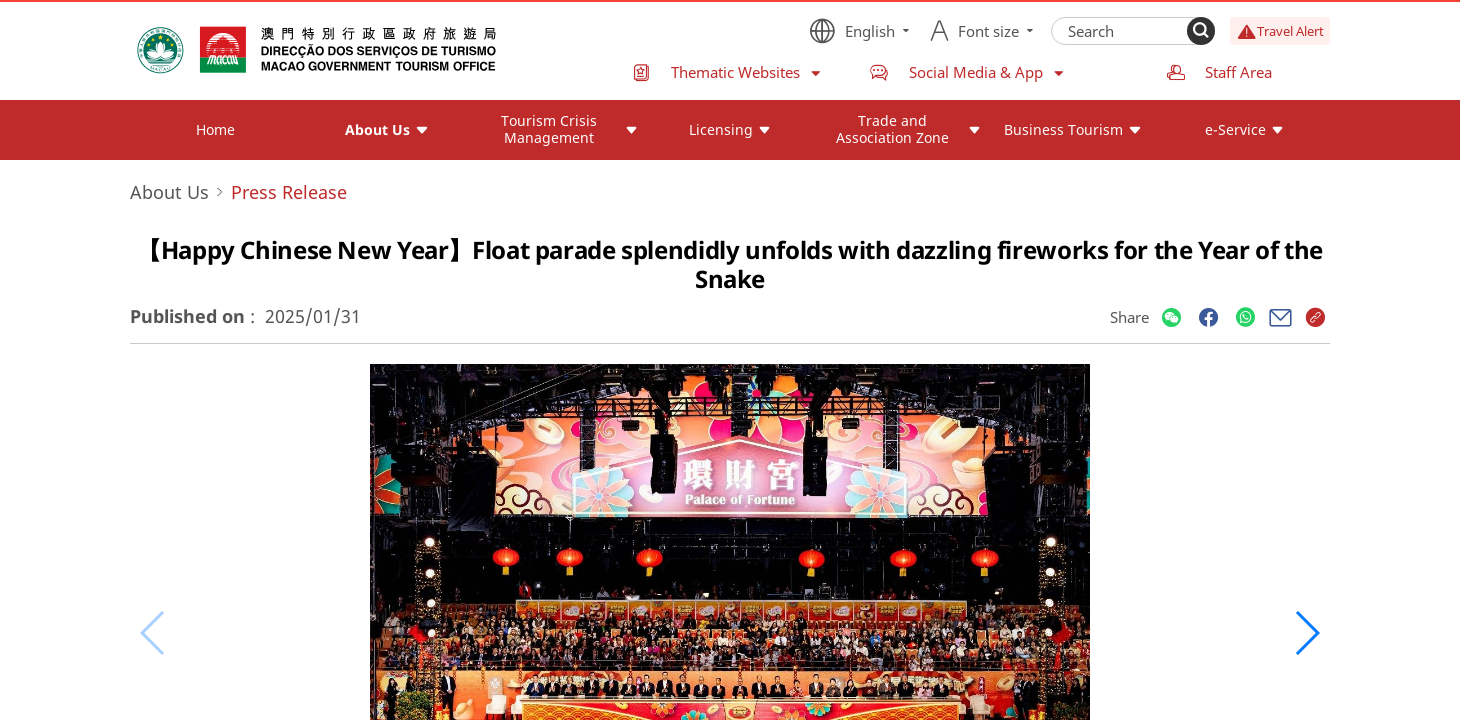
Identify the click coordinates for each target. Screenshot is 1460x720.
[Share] (1171, 318)
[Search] (1201, 31)
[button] (1306, 633)
